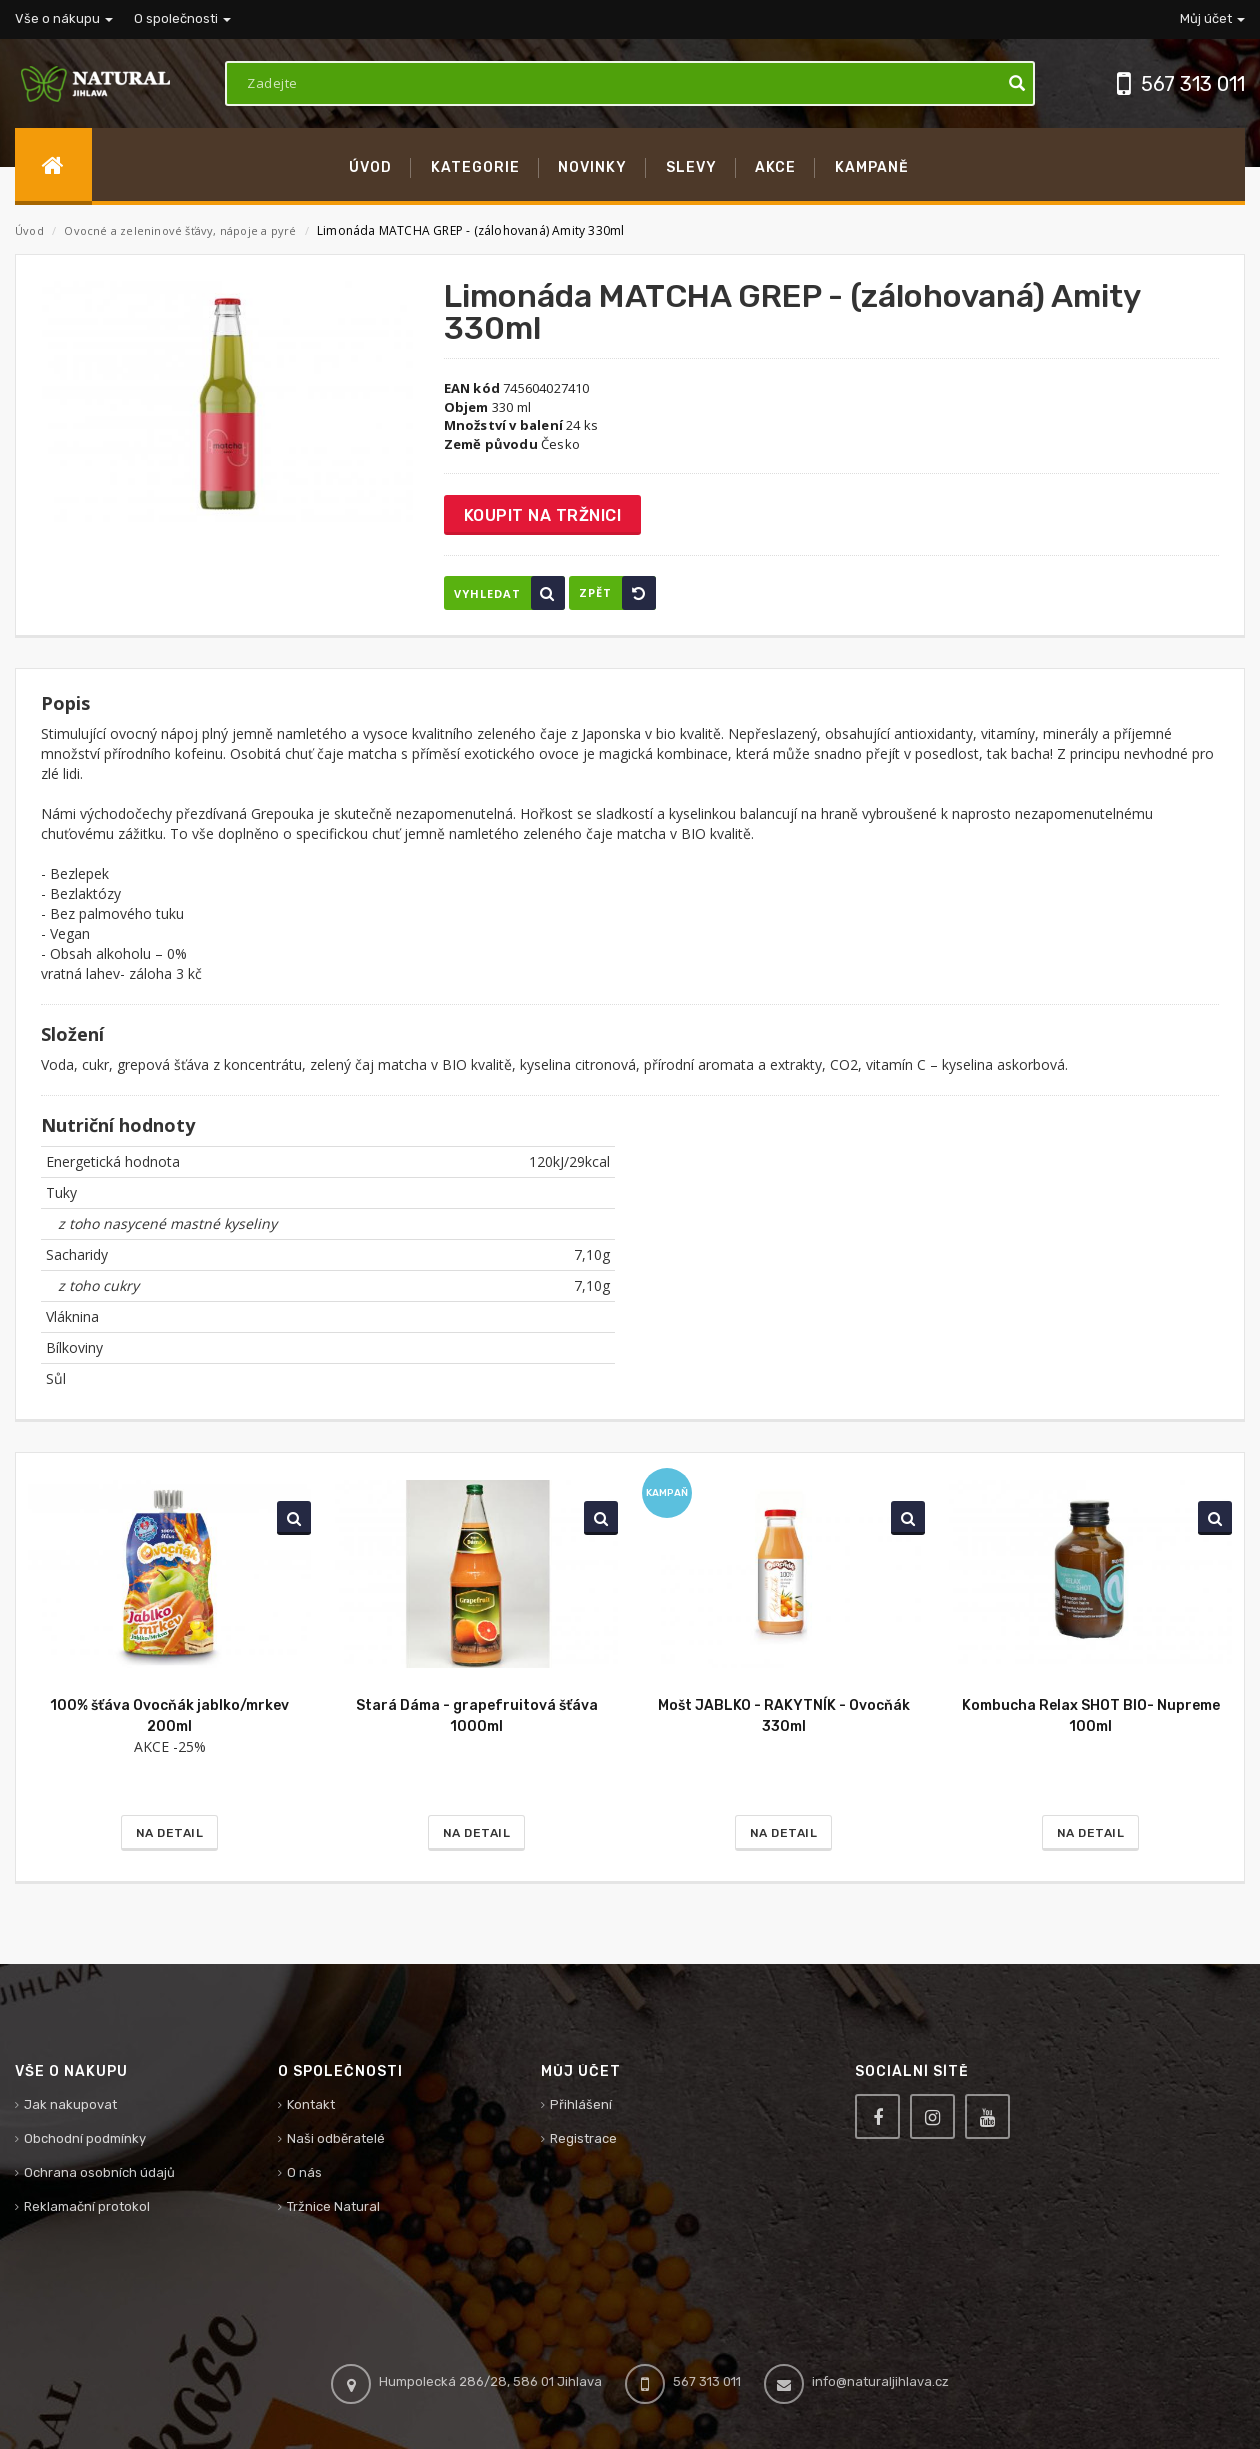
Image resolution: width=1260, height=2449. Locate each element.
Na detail (170, 1833)
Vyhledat (509, 593)
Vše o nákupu (64, 18)
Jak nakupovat (70, 2104)
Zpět (617, 593)
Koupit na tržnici (543, 515)
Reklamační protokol (87, 2206)
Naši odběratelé (336, 2138)
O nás (304, 2172)
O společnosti (182, 18)
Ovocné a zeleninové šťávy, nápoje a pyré (181, 230)
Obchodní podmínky (85, 2138)
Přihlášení (581, 2104)
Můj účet (1212, 18)
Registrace (583, 2138)
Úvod (29, 230)
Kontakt (311, 2104)
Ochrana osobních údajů (99, 2172)
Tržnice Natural (333, 2206)
